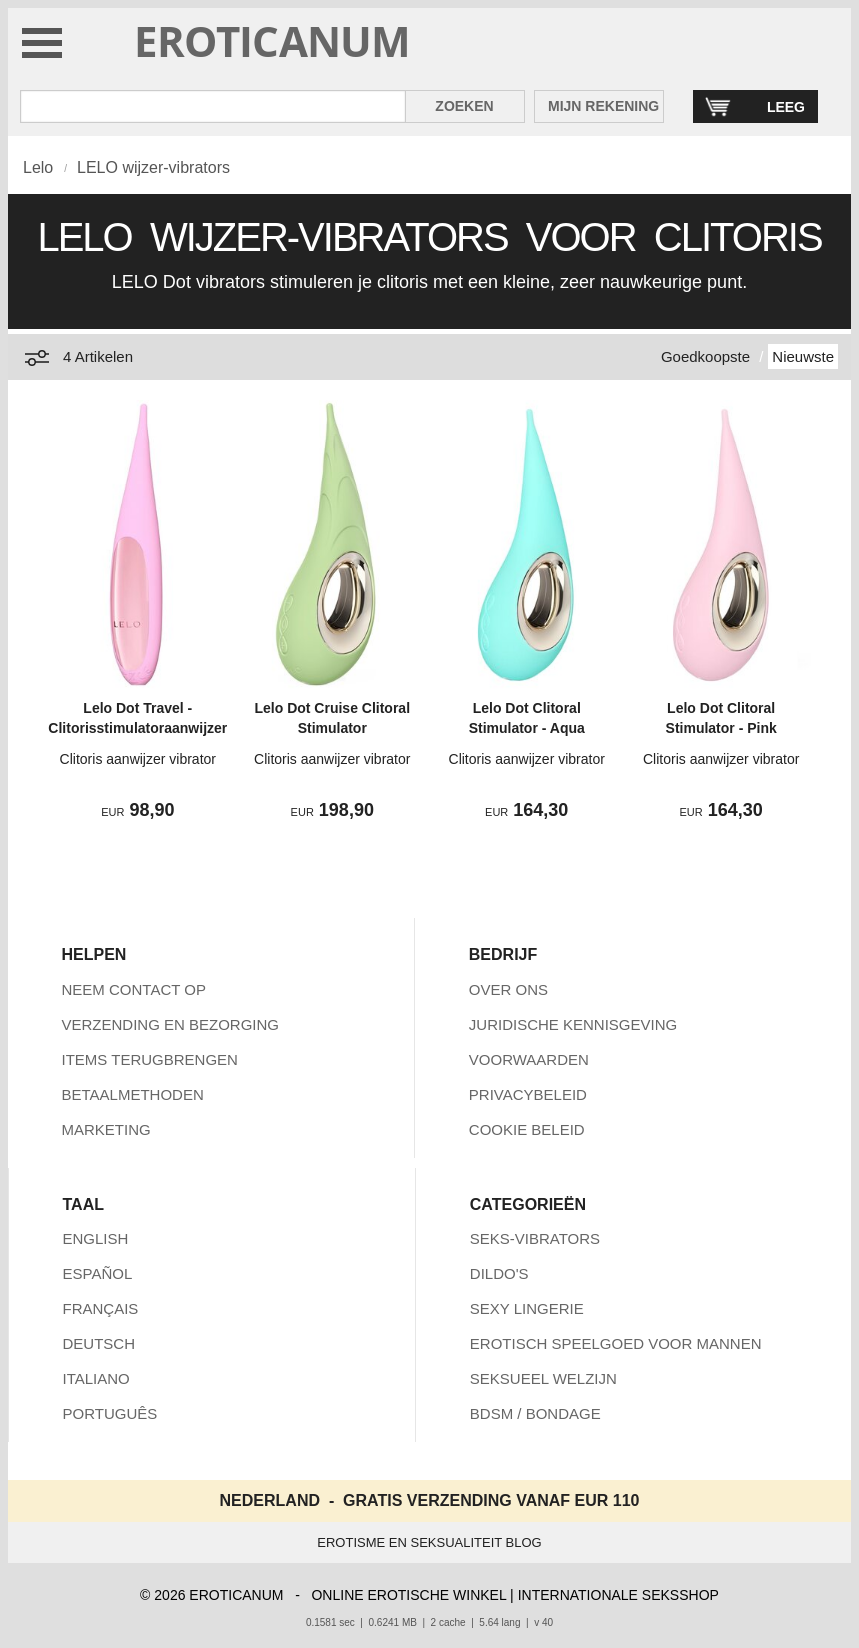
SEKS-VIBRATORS (535, 1238)
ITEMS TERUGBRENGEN (150, 1059)
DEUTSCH (99, 1343)
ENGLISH (96, 1238)
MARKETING (106, 1129)
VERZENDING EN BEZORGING (171, 1024)
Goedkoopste (705, 356)
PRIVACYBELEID (528, 1094)
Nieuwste (803, 356)
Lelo (38, 167)
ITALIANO (96, 1378)
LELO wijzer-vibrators (153, 167)
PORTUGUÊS (110, 1413)
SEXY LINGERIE (527, 1308)
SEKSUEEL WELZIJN (543, 1378)
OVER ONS (508, 989)
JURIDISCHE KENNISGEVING (573, 1024)
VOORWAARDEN (529, 1059)
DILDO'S (499, 1273)
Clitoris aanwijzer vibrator (138, 759)
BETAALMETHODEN (133, 1094)
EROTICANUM (272, 40)
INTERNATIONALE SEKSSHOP (618, 1595)
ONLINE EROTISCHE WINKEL (408, 1595)
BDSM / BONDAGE (535, 1413)
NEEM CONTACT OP (134, 989)
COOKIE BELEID (527, 1129)
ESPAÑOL (98, 1273)
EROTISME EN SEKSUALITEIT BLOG (429, 1542)
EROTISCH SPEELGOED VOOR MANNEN (616, 1343)
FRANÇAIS (101, 1308)
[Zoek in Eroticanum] (213, 106)
